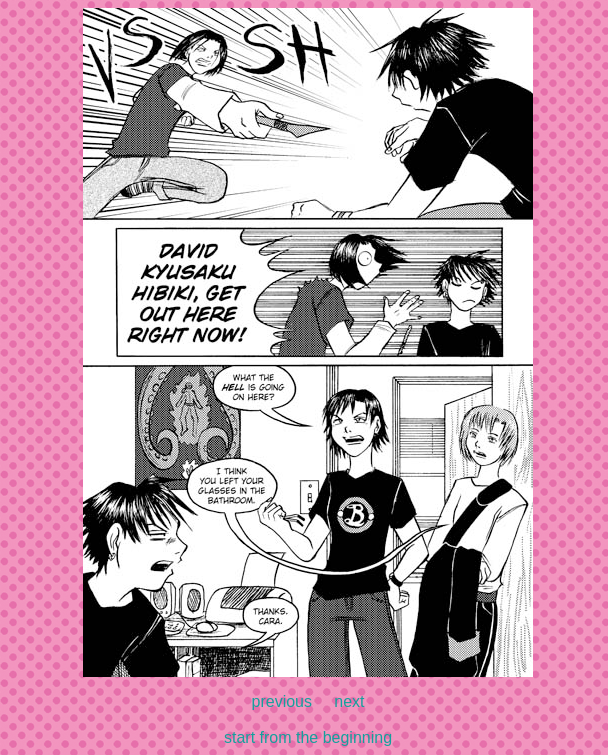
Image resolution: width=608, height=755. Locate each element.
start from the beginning (308, 737)
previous (282, 701)
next (349, 701)
